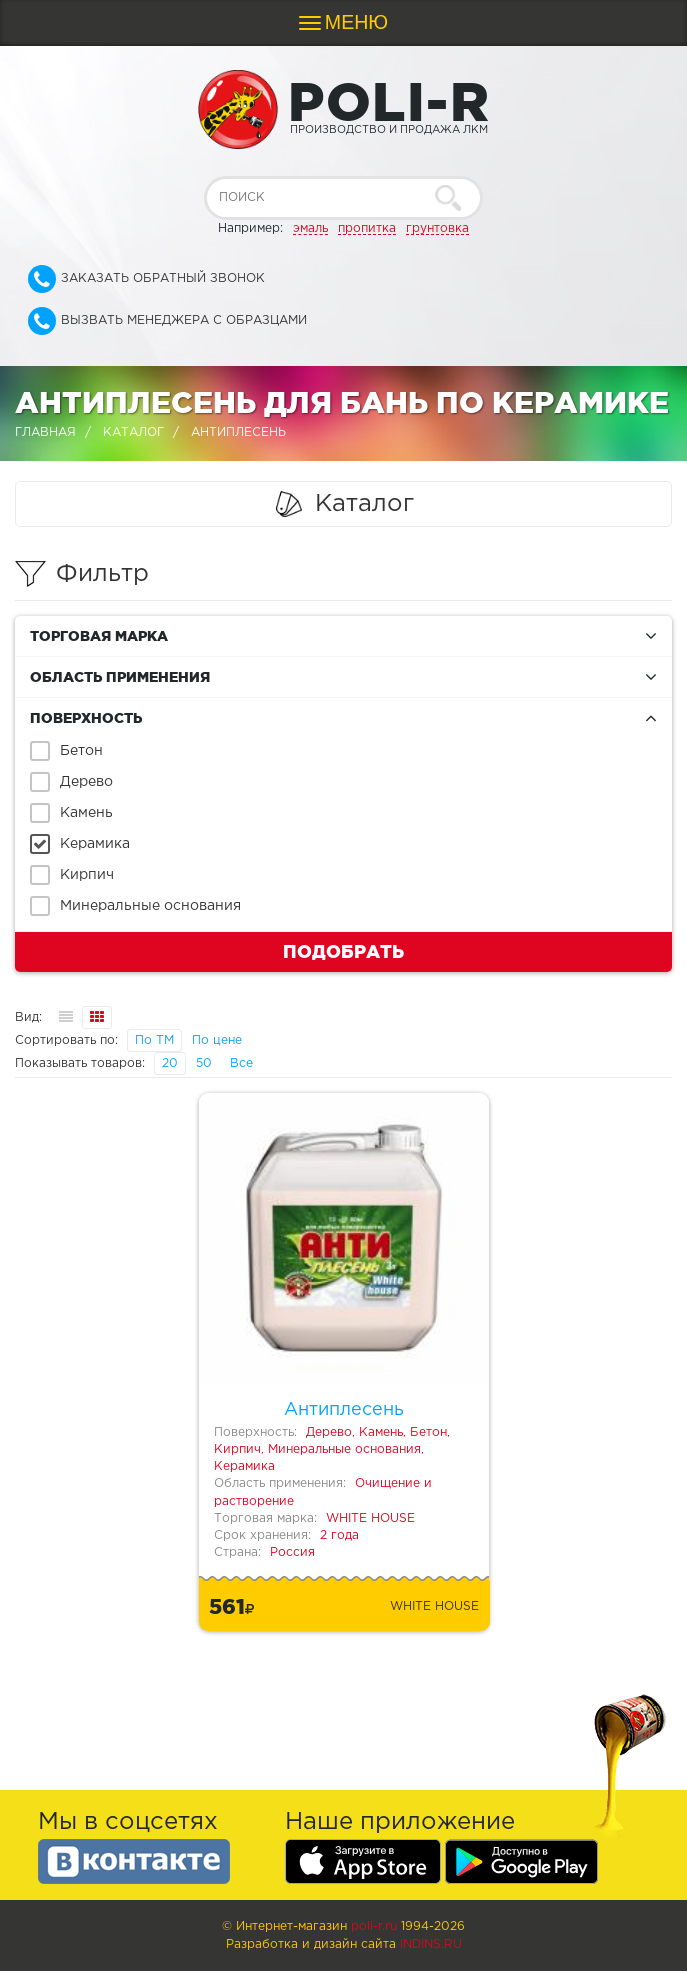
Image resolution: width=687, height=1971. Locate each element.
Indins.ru (431, 1944)
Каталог (133, 432)
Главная (45, 432)
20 (170, 1063)
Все (241, 1063)
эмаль (310, 228)
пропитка (367, 228)
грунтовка (437, 228)
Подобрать (343, 951)
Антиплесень (344, 1410)
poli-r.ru (374, 1926)
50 (204, 1063)
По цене (217, 1040)
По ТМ (154, 1040)
